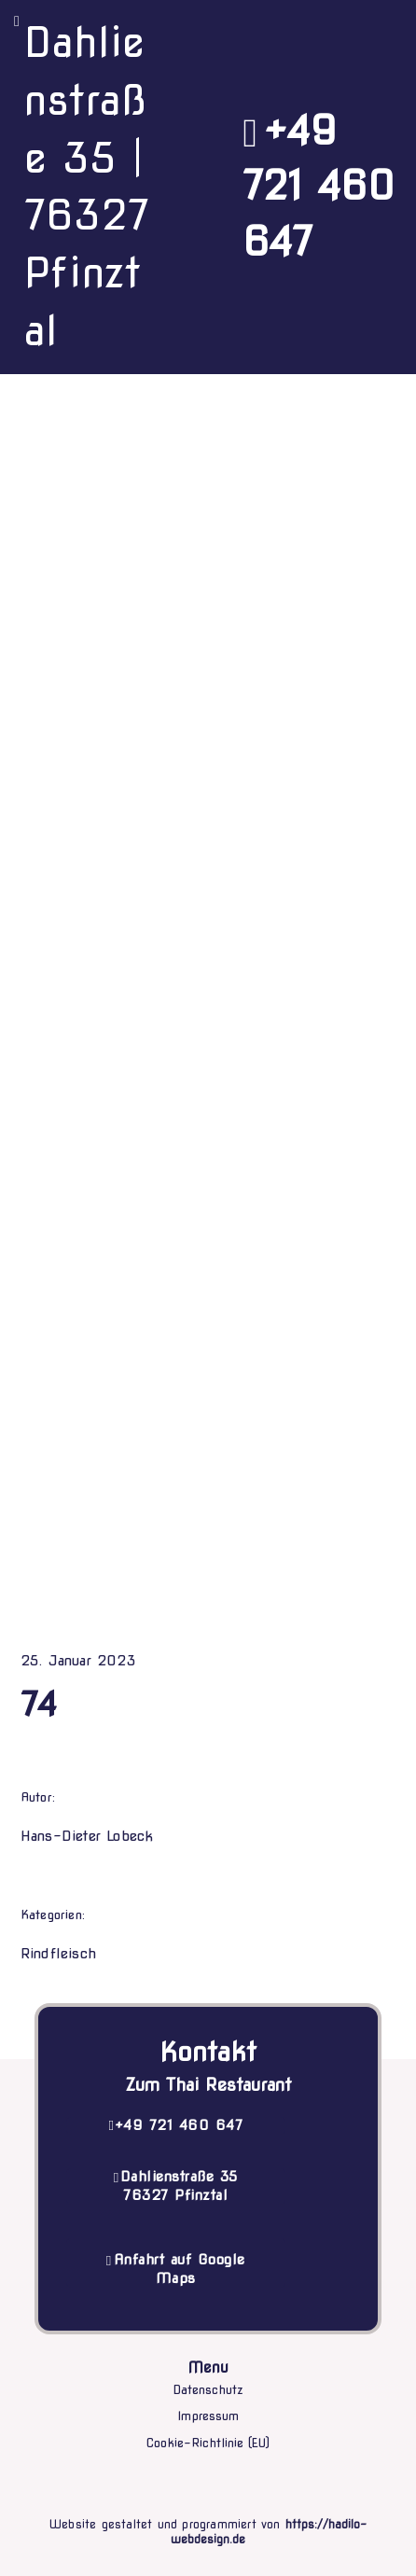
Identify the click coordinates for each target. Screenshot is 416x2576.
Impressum (208, 2416)
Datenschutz (208, 2390)
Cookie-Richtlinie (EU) (208, 2443)
